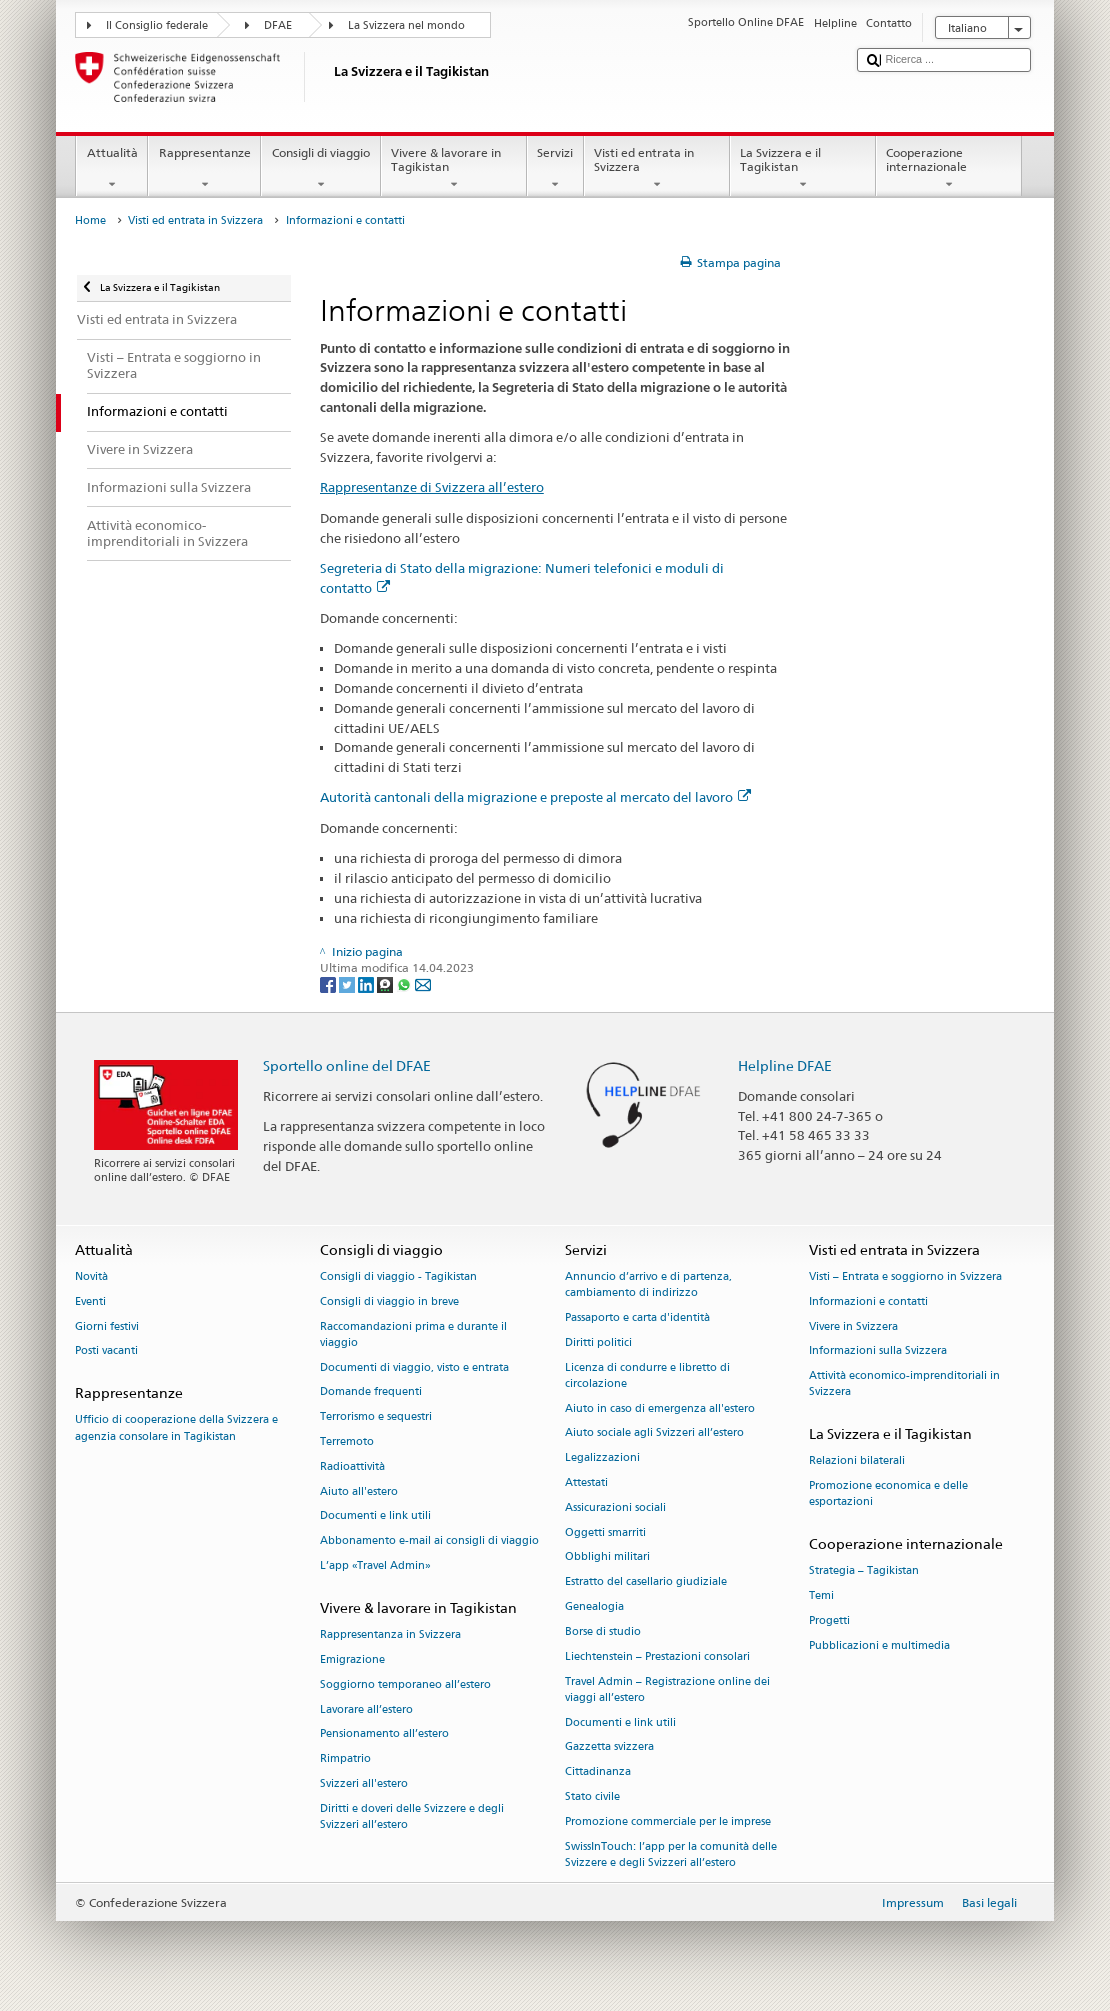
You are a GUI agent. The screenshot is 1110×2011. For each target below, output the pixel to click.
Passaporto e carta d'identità (637, 1317)
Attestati (586, 1482)
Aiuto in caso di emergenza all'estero (660, 1408)
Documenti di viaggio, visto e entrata (414, 1367)
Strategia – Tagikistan (864, 1571)
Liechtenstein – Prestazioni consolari (657, 1656)
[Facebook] (329, 983)
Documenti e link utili (375, 1516)
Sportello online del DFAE (347, 1065)
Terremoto (347, 1441)
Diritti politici (598, 1342)
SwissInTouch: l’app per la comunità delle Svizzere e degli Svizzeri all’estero (671, 1854)
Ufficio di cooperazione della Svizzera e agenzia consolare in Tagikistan (176, 1428)
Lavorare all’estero (366, 1709)
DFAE (278, 25)
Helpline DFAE (785, 1065)
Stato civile (592, 1796)
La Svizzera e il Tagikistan (803, 169)
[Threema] (386, 983)
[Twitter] (348, 983)
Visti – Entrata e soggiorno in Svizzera (905, 1276)
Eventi (90, 1301)
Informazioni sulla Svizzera (878, 1351)
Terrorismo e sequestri (376, 1417)
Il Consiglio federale (157, 25)
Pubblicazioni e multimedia (879, 1645)
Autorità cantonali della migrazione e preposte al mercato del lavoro (535, 797)
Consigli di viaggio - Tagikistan (398, 1276)
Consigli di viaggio (320, 169)
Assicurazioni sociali (615, 1507)
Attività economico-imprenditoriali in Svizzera (904, 1384)
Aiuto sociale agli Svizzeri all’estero (654, 1433)
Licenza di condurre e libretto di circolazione (647, 1375)
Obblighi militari (607, 1557)
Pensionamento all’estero (384, 1734)
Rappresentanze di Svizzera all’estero (432, 487)
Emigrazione (352, 1659)
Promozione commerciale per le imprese (668, 1821)
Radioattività (352, 1466)
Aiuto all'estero (359, 1491)
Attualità (112, 169)
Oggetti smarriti (605, 1532)
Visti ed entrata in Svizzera (657, 169)
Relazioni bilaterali (857, 1461)
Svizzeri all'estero (364, 1783)
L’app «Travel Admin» (375, 1566)
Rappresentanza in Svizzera (390, 1635)
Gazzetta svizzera (609, 1747)
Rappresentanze (204, 169)
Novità (91, 1276)
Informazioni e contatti (868, 1301)
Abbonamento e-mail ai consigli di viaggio (429, 1541)
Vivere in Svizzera (853, 1326)
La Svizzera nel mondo (406, 25)
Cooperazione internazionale (949, 169)
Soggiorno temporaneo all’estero (405, 1684)
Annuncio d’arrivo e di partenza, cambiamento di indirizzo (648, 1284)
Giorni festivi (107, 1326)
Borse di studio (603, 1631)
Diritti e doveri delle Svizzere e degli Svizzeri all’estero (412, 1816)
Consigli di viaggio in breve (389, 1301)
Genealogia (594, 1607)
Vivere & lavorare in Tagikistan (454, 169)
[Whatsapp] (405, 983)
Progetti (829, 1621)
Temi (821, 1596)
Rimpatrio (345, 1759)
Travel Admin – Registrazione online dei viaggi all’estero (667, 1689)
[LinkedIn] (367, 983)
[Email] (423, 983)
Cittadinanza (598, 1772)
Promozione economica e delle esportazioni (888, 1494)
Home (90, 220)
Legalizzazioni (602, 1458)
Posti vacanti (106, 1351)
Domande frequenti (371, 1392)
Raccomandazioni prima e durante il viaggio (413, 1334)
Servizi (555, 169)
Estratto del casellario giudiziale (646, 1582)
